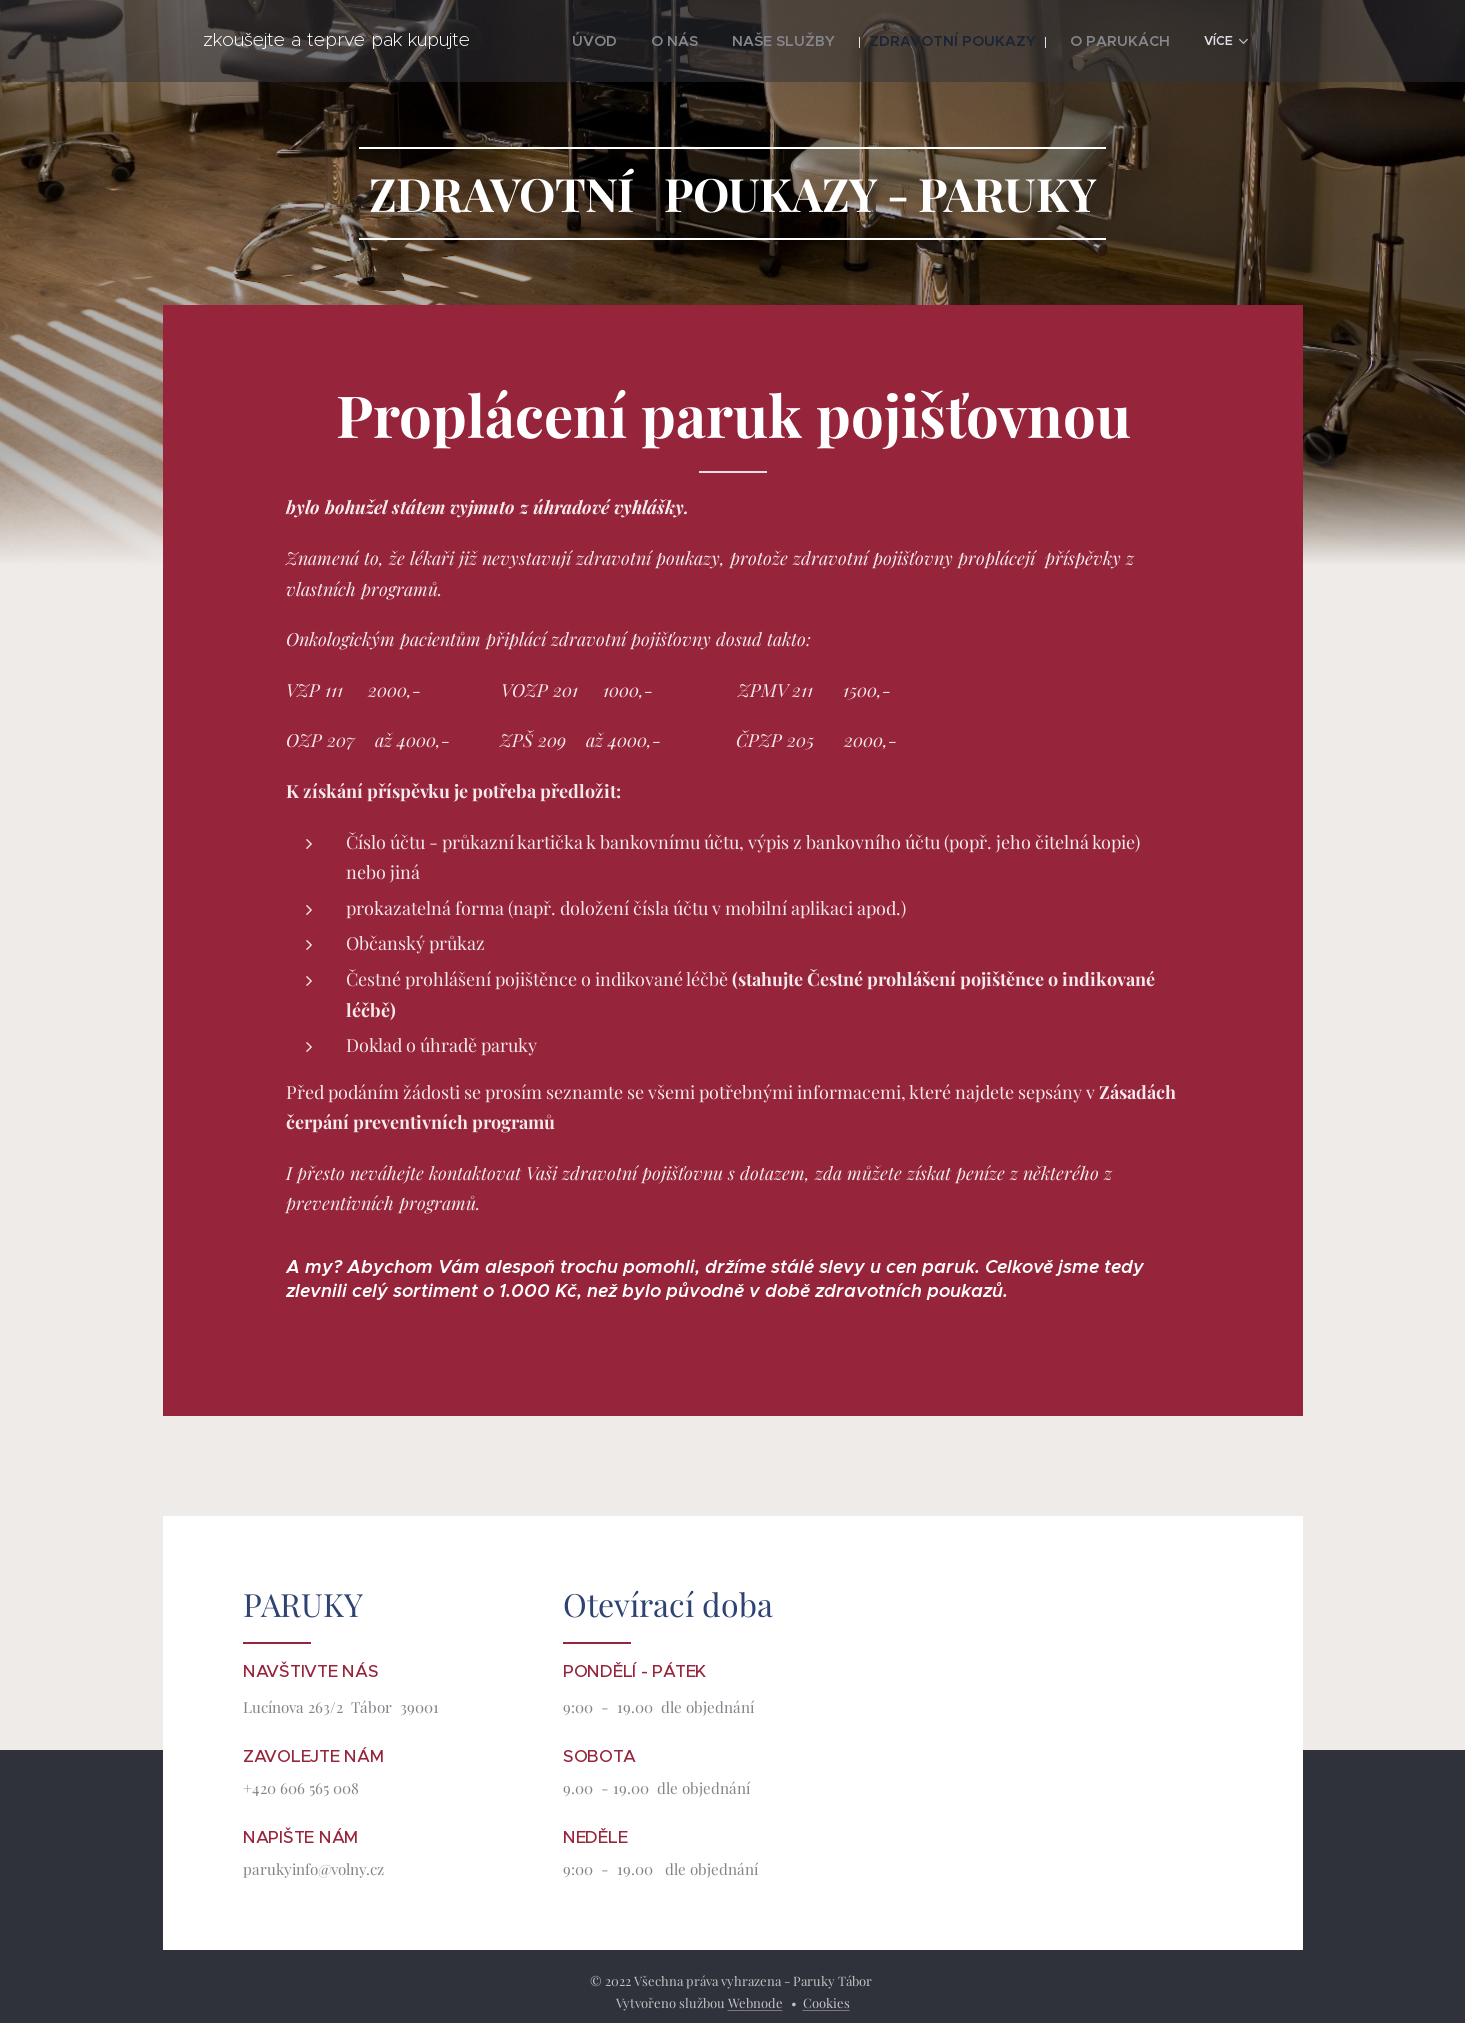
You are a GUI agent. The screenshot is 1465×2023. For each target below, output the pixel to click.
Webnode (755, 2002)
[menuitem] (568, 41)
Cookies (826, 2002)
